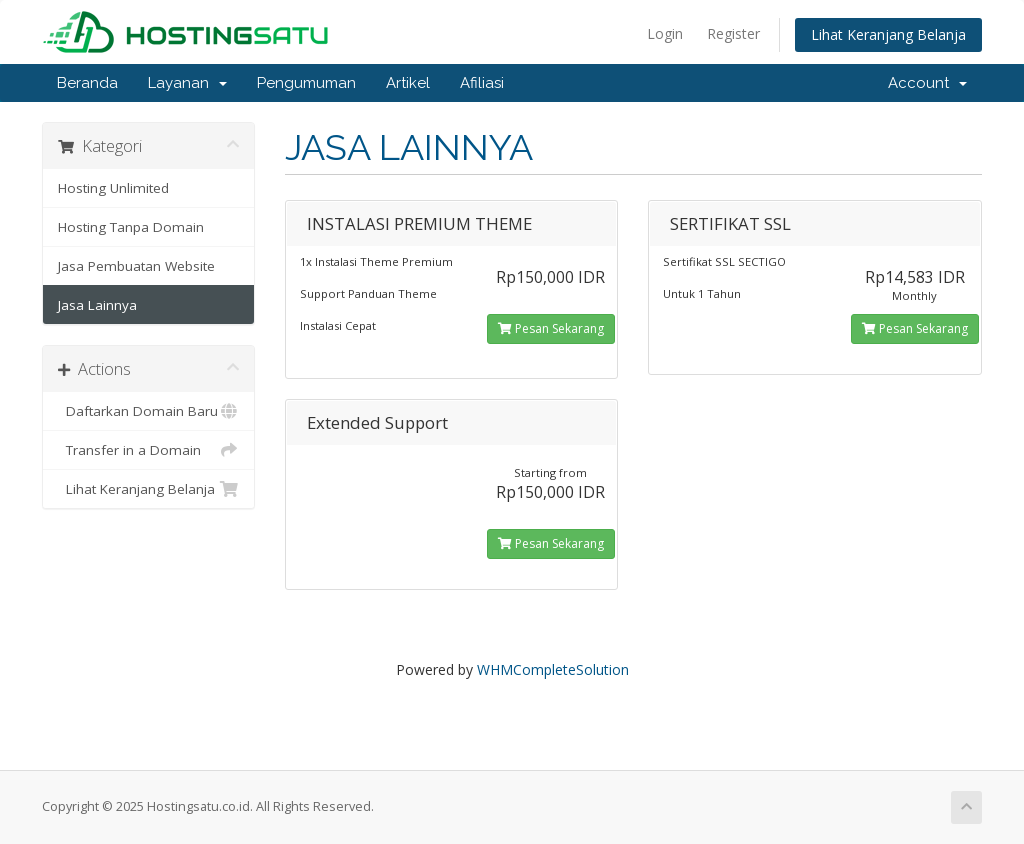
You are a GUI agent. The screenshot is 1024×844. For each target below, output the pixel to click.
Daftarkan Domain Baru (148, 411)
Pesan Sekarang (551, 328)
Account (927, 83)
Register (733, 33)
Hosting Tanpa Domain (131, 227)
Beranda (87, 83)
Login (665, 33)
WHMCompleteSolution (553, 669)
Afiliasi (482, 83)
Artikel (408, 83)
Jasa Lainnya (97, 305)
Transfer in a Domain (148, 450)
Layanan (187, 83)
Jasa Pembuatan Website (136, 266)
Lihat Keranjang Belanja (888, 34)
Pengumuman (306, 83)
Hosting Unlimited (113, 188)
